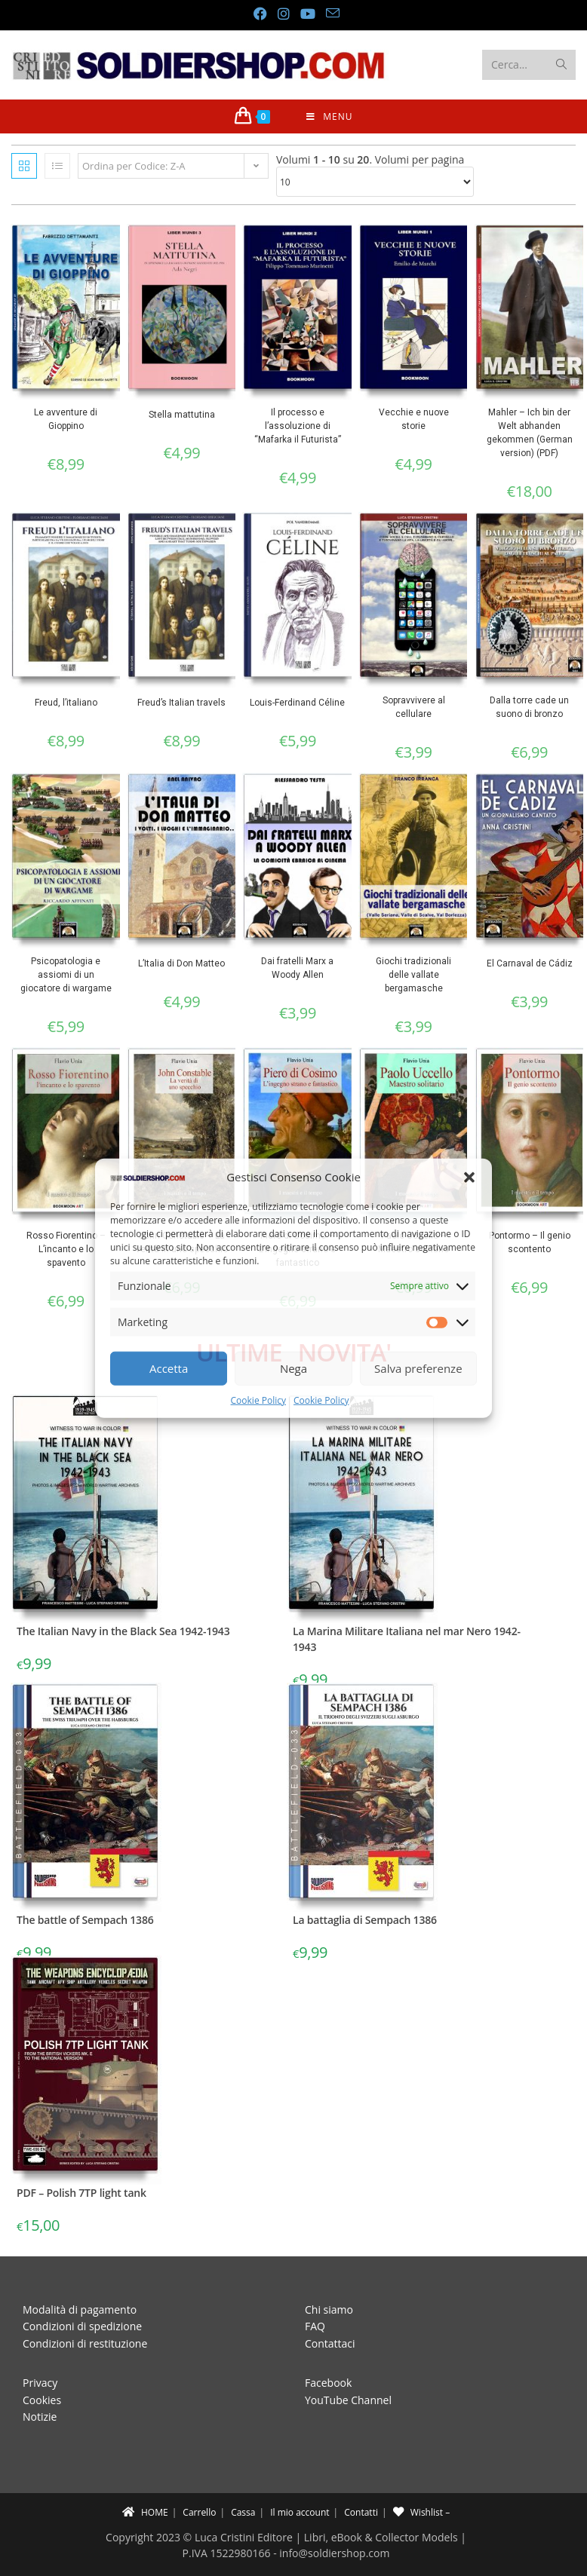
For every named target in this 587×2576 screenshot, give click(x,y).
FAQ (315, 2326)
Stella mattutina (182, 414)
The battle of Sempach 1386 (85, 1920)
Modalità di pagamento (80, 2309)
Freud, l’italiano (66, 702)
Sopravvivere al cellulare (414, 707)
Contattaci (330, 2343)
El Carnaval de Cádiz (530, 963)
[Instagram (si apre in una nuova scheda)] (283, 13)
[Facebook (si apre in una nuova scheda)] (259, 13)
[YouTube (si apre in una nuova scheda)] (307, 13)
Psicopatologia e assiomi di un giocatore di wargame (66, 975)
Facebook (328, 2382)
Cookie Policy (258, 1400)
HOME (145, 2512)
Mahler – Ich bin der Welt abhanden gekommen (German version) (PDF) (530, 432)
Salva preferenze (418, 1368)
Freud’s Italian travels (181, 702)
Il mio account (299, 2512)
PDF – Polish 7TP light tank (81, 2192)
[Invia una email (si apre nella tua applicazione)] (330, 13)
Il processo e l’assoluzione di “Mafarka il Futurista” (297, 426)
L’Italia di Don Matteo (181, 963)
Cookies (42, 2400)
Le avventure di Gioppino (65, 419)
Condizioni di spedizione (82, 2326)
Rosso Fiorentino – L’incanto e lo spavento (66, 1249)
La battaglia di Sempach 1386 (365, 1920)
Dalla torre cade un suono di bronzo (529, 707)
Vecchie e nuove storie (414, 419)
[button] (469, 1176)
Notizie (40, 2416)
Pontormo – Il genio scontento (529, 1242)
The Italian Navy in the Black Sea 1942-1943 (123, 1631)
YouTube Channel (348, 2400)
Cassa (243, 2512)
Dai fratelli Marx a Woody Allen (297, 968)
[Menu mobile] (329, 116)
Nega (293, 1368)
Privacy (40, 2382)
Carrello (199, 2512)
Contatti (361, 2512)
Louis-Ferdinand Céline (297, 702)
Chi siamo (329, 2309)
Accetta (168, 1368)
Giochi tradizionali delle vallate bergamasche (413, 975)
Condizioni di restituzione (85, 2343)
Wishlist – (421, 2512)
